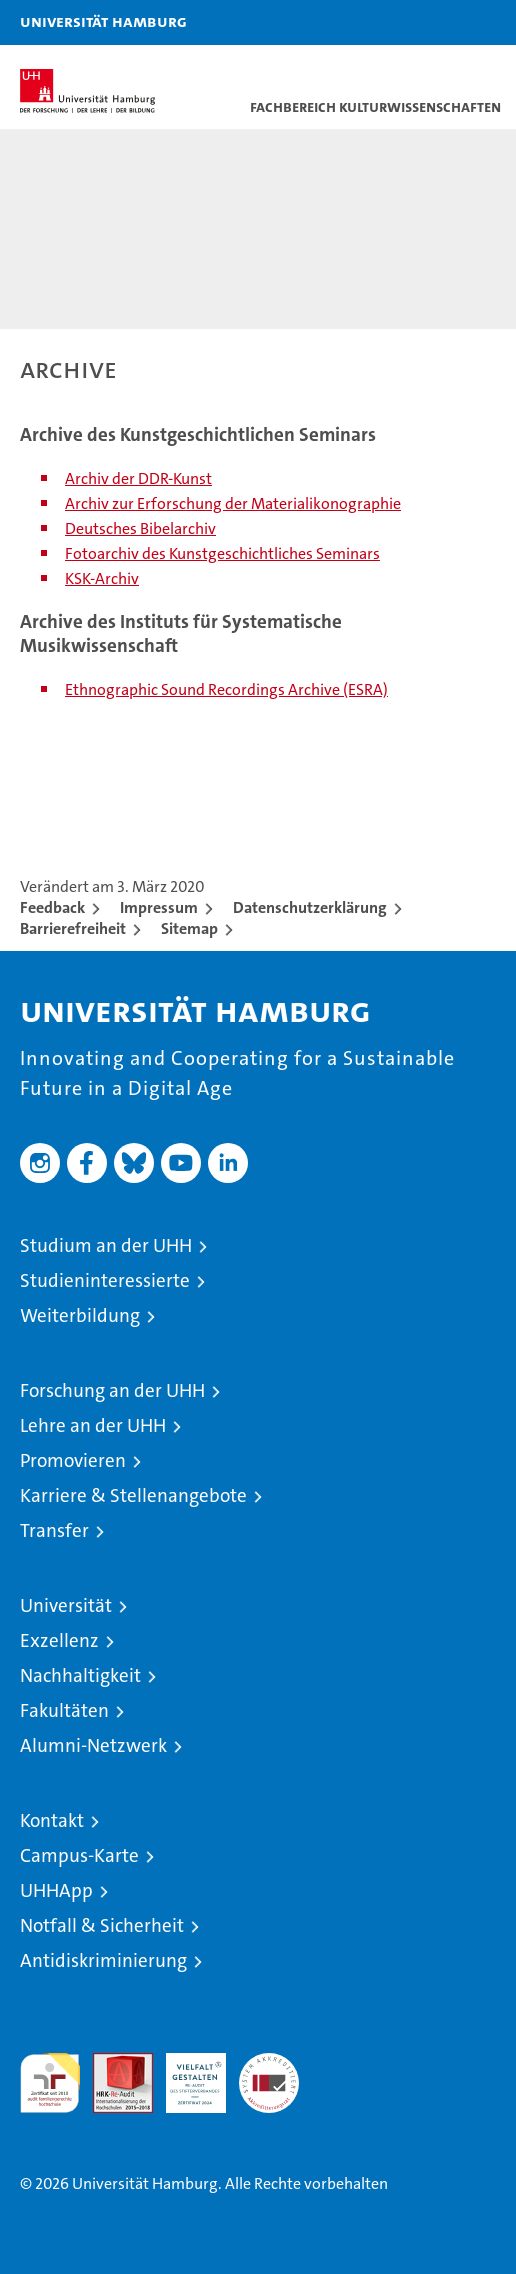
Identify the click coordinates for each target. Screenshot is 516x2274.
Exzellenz (59, 1640)
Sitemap (189, 928)
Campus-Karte (79, 1855)
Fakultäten (64, 1710)
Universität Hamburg (103, 21)
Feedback (52, 907)
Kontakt (52, 1820)
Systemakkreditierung (269, 2063)
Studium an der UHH (106, 1245)
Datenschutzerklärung (310, 907)
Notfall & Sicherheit (102, 1925)
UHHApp (56, 1890)
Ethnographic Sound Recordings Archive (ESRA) (226, 689)
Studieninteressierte (105, 1280)
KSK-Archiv (102, 578)
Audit (112, 2063)
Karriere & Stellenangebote (133, 1495)
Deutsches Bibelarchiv (140, 528)
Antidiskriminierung (103, 1960)
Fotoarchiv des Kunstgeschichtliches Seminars (222, 553)
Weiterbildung (80, 1315)
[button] (438, 22)
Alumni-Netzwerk (93, 1745)
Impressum (159, 907)
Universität (66, 1605)
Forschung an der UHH (112, 1390)
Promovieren (73, 1460)
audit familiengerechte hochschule (50, 2083)
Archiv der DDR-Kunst (138, 478)
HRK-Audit (185, 2074)
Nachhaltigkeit (80, 1675)
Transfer (54, 1530)
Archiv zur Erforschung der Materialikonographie (233, 503)
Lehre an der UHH (93, 1425)
